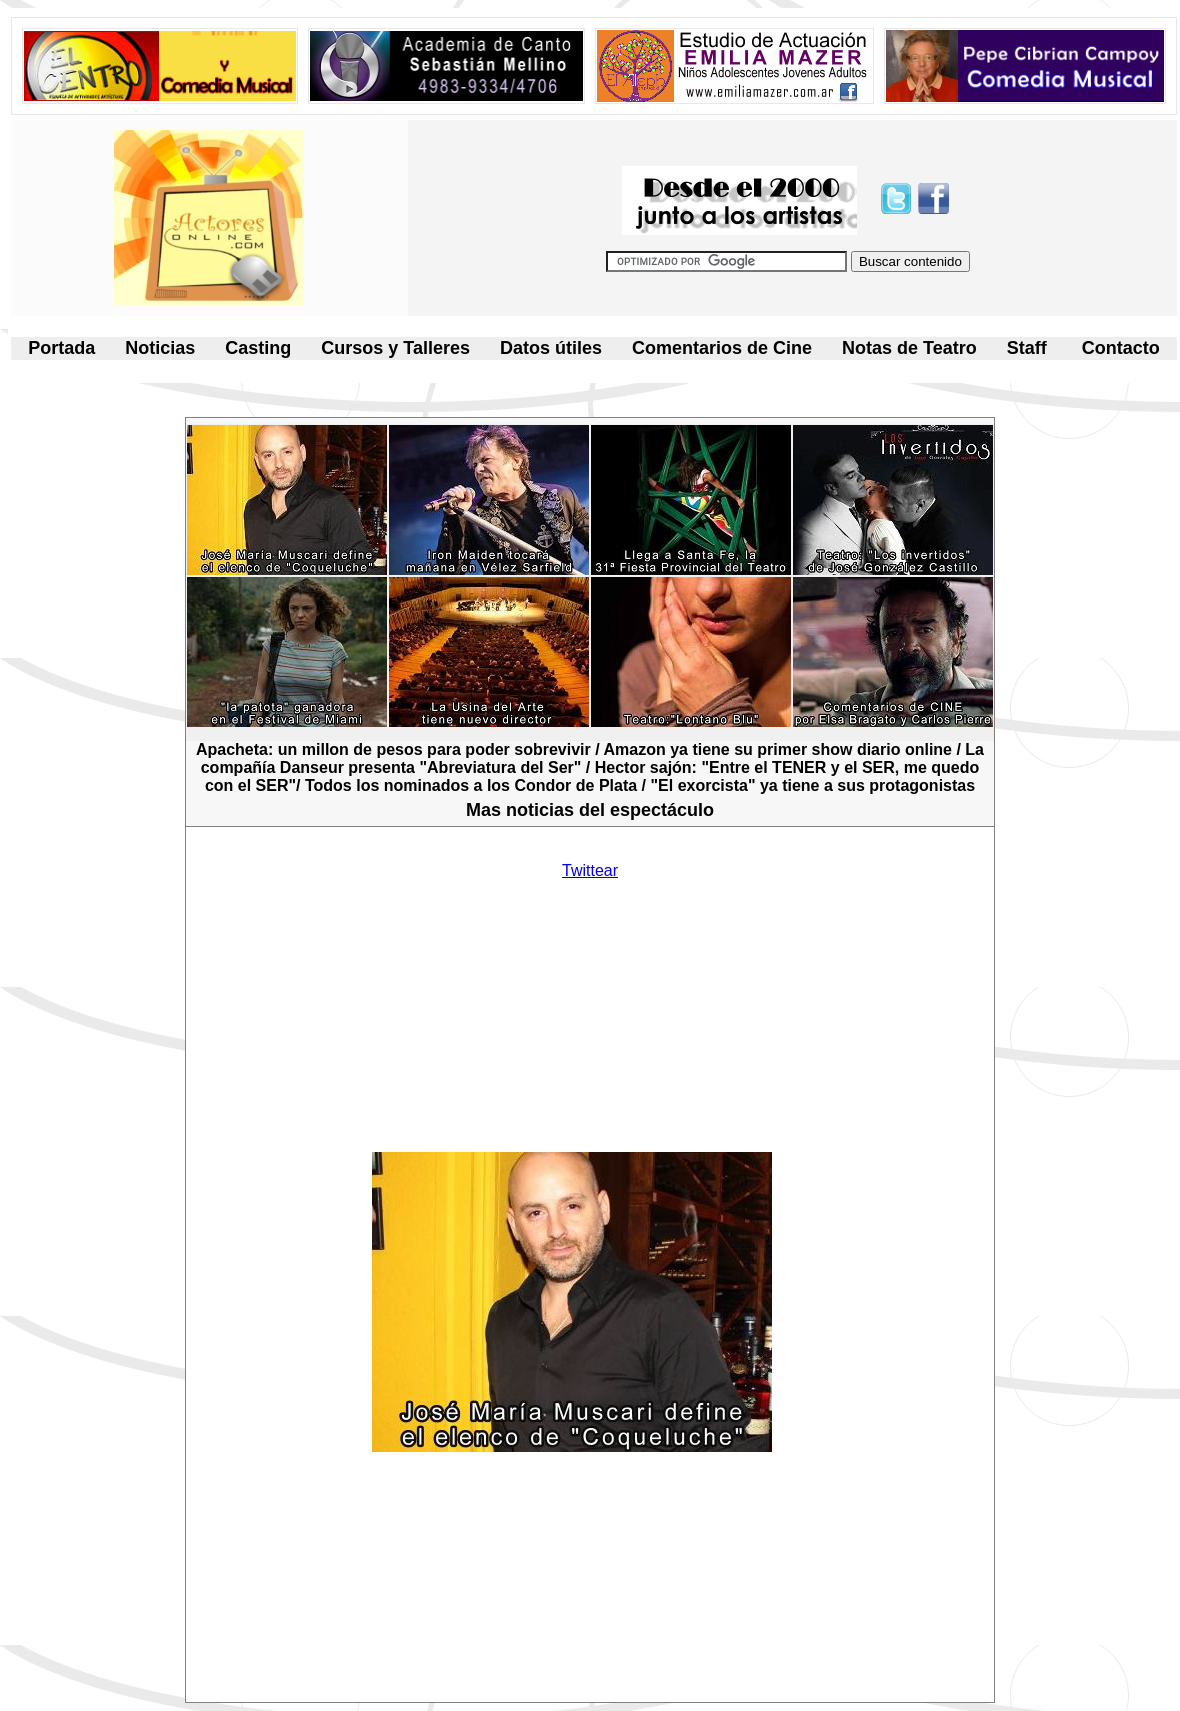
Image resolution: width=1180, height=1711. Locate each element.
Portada (61, 348)
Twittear (590, 870)
